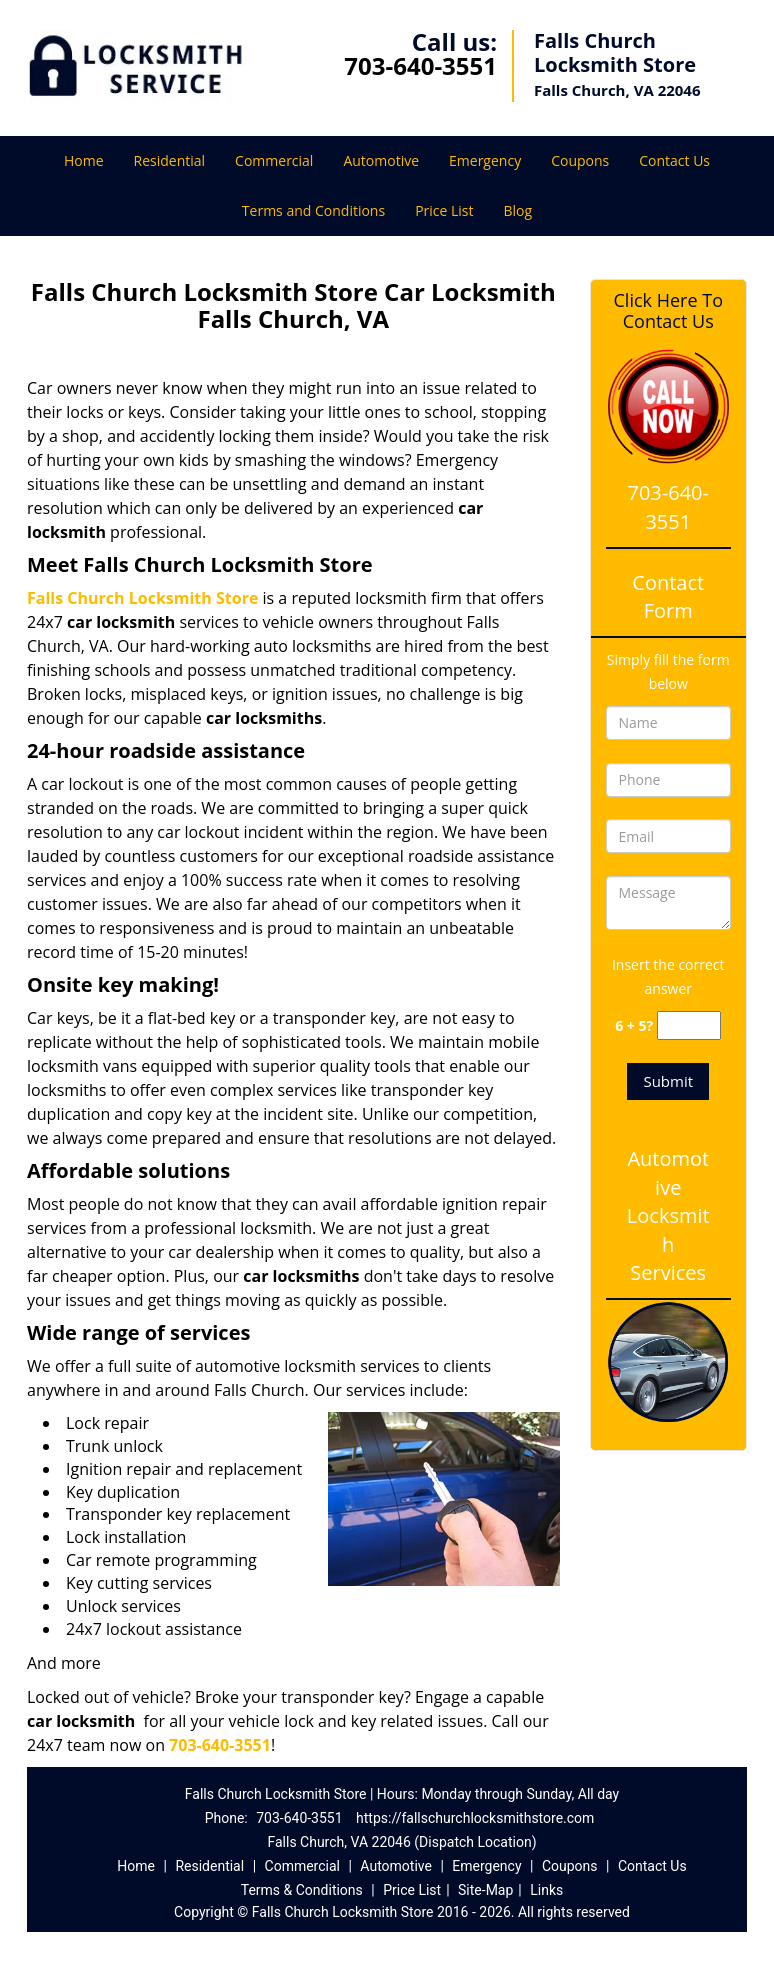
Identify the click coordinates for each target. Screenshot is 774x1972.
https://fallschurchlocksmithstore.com (475, 1818)
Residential (170, 160)
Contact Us (674, 160)
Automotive (381, 160)
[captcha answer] (689, 1025)
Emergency (485, 160)
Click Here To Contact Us (668, 311)
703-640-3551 (420, 65)
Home (84, 160)
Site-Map (485, 1890)
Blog (518, 210)
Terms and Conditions (313, 210)
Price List (444, 210)
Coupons (580, 160)
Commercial (274, 160)
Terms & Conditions (302, 1890)
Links (546, 1890)
